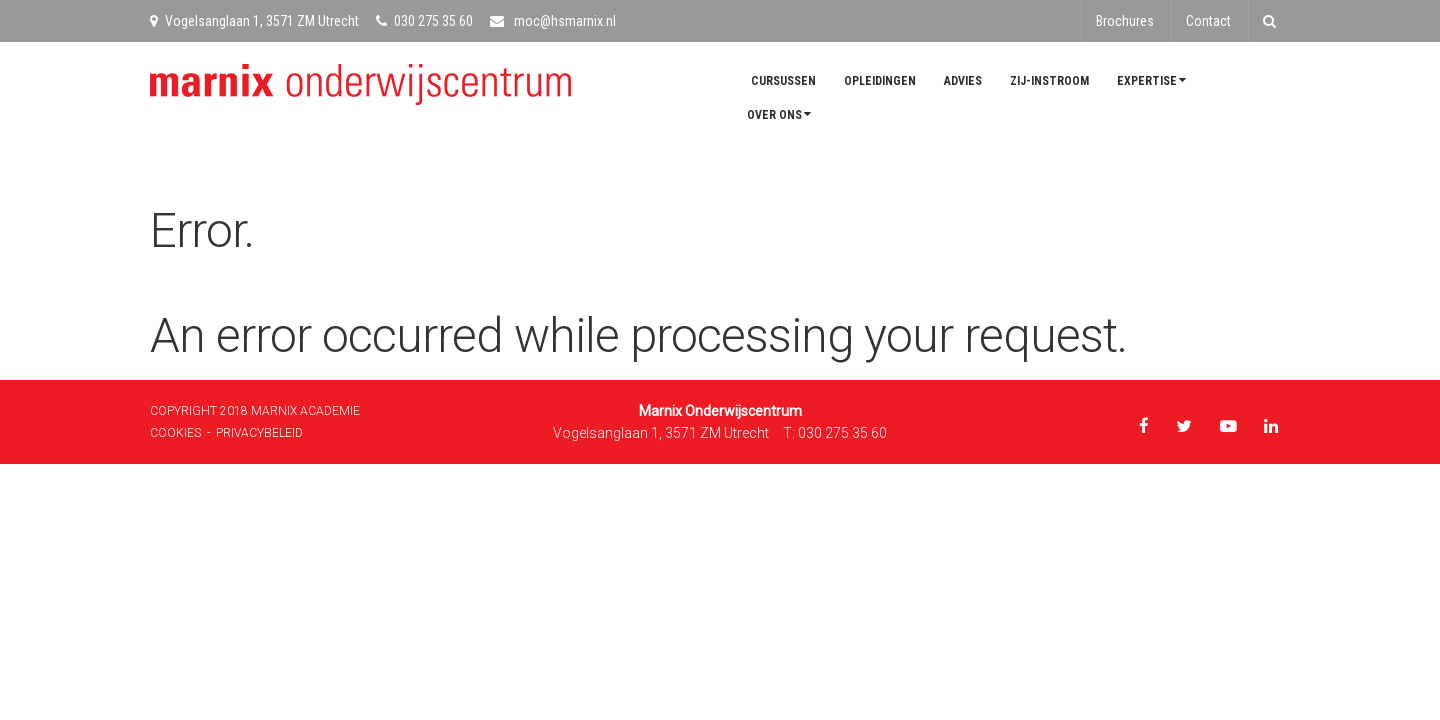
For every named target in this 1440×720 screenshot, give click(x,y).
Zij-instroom (1049, 81)
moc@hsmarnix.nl (553, 21)
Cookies (175, 433)
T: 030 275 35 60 (835, 433)
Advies (963, 81)
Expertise (1151, 81)
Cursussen (783, 81)
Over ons (779, 115)
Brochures (1125, 21)
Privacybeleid (259, 433)
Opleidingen (880, 81)
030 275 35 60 (424, 21)
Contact (1208, 21)
